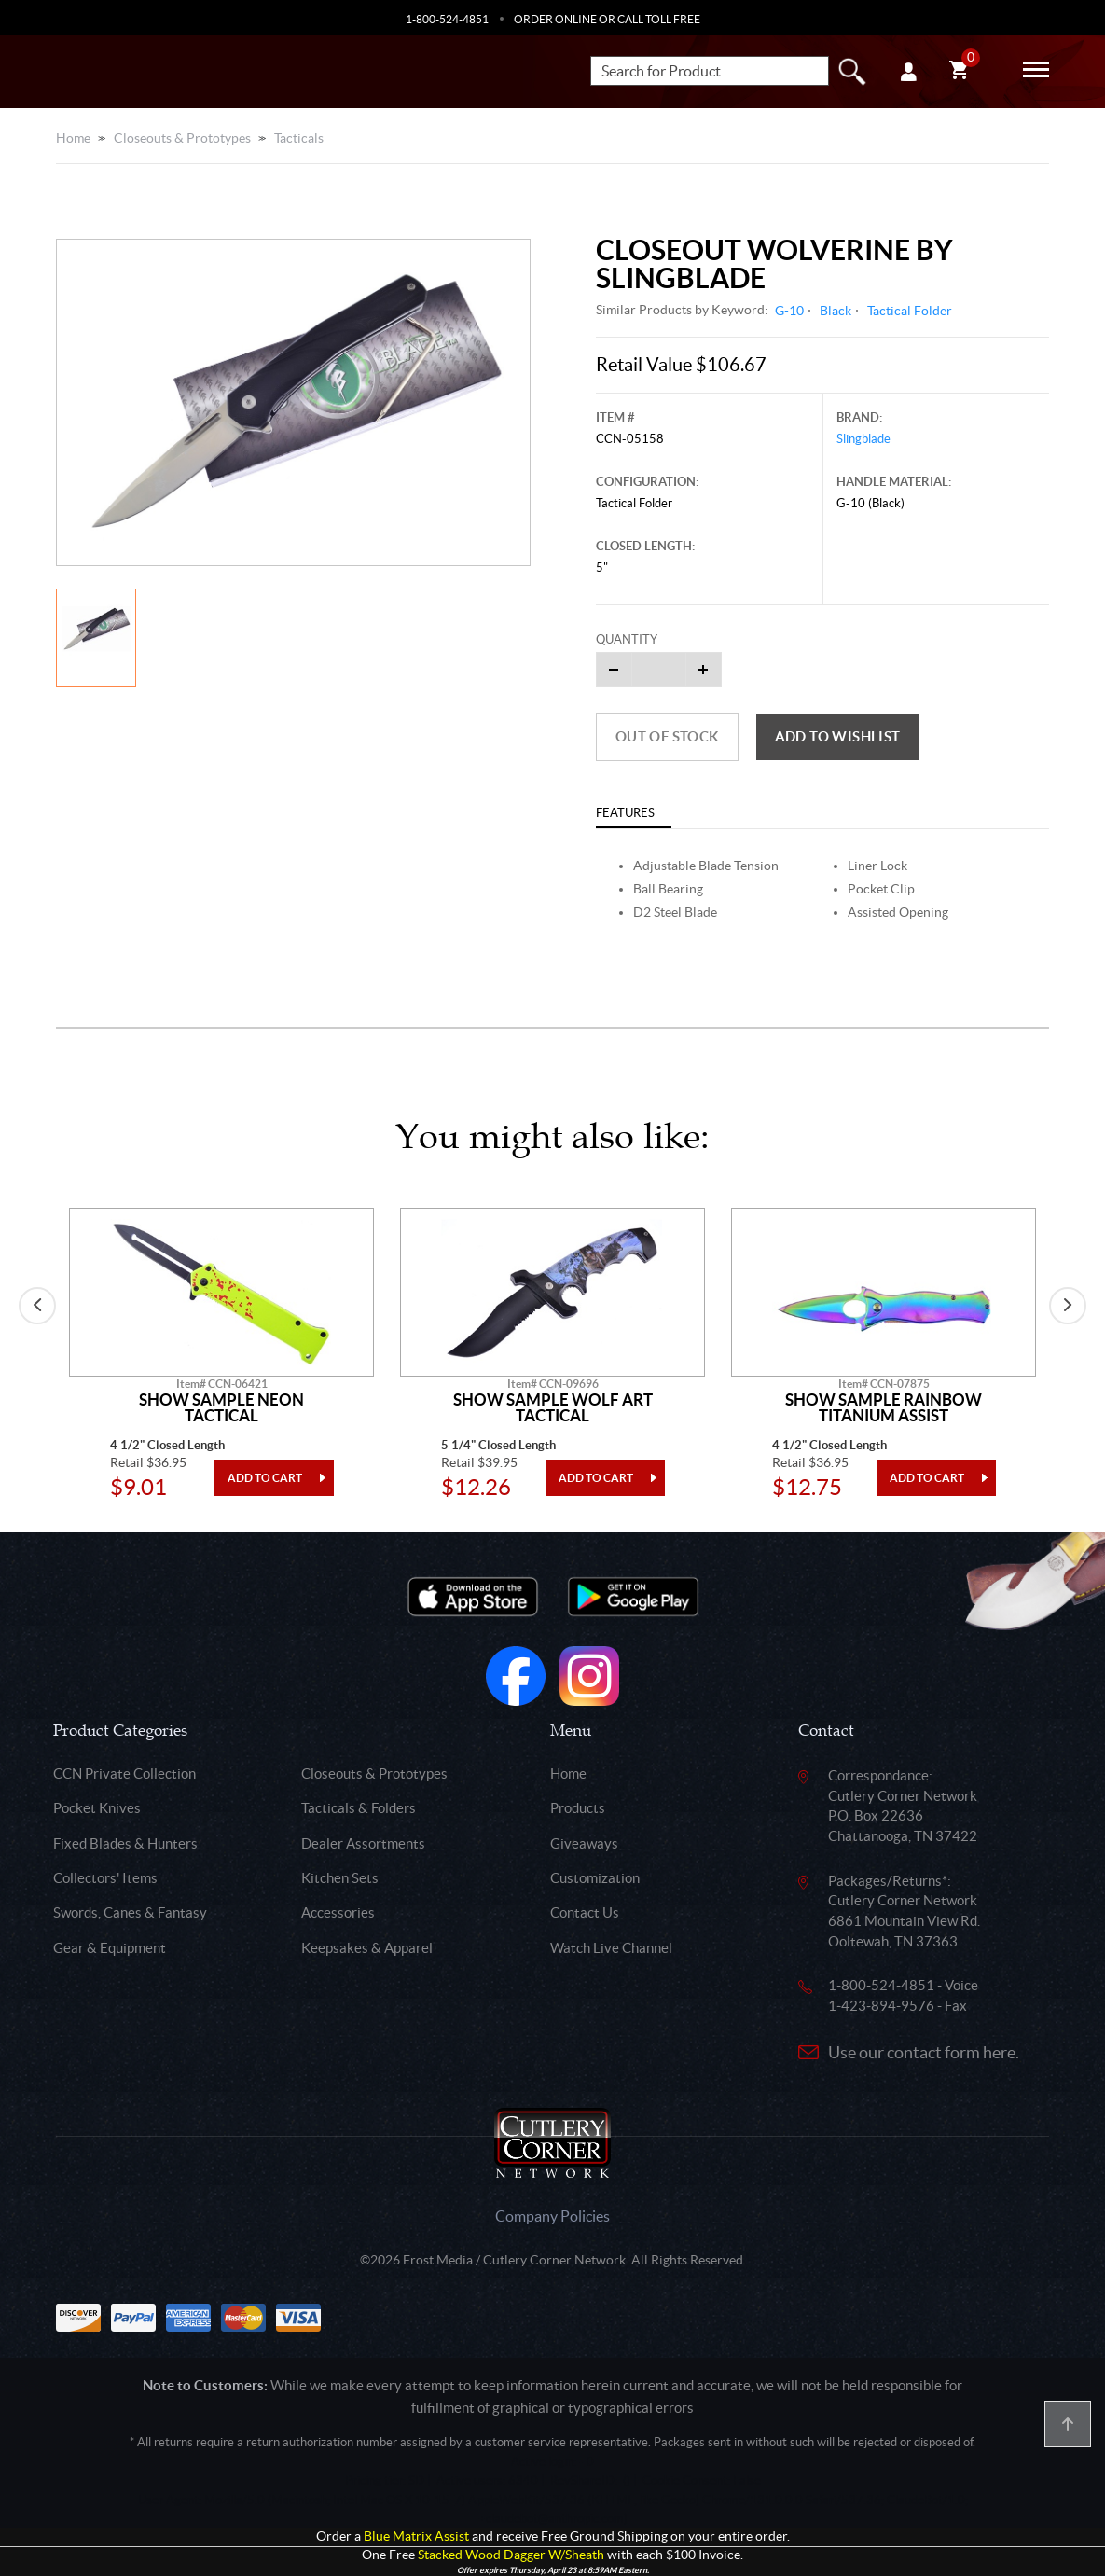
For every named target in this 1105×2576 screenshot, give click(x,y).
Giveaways (584, 1843)
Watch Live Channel (611, 1948)
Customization (595, 1878)
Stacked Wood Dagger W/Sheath (511, 2555)
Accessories (338, 1912)
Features (625, 813)
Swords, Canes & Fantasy (130, 1912)
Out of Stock (667, 736)
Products (577, 1808)
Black (835, 310)
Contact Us (584, 1912)
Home (73, 138)
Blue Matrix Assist (416, 2536)
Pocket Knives (97, 1808)
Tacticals (299, 138)
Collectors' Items (105, 1878)
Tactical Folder (909, 310)
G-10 (789, 310)
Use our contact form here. (923, 2052)
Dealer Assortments (363, 1843)
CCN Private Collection (124, 1773)
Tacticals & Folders (358, 1808)
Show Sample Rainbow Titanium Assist (883, 1408)
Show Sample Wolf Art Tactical (553, 1408)
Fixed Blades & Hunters (125, 1843)
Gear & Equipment (109, 1948)
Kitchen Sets (340, 1878)
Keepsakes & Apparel (367, 1948)
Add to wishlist (838, 736)
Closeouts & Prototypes (182, 138)
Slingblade (863, 439)
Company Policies (552, 2216)
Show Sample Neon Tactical (221, 1408)
